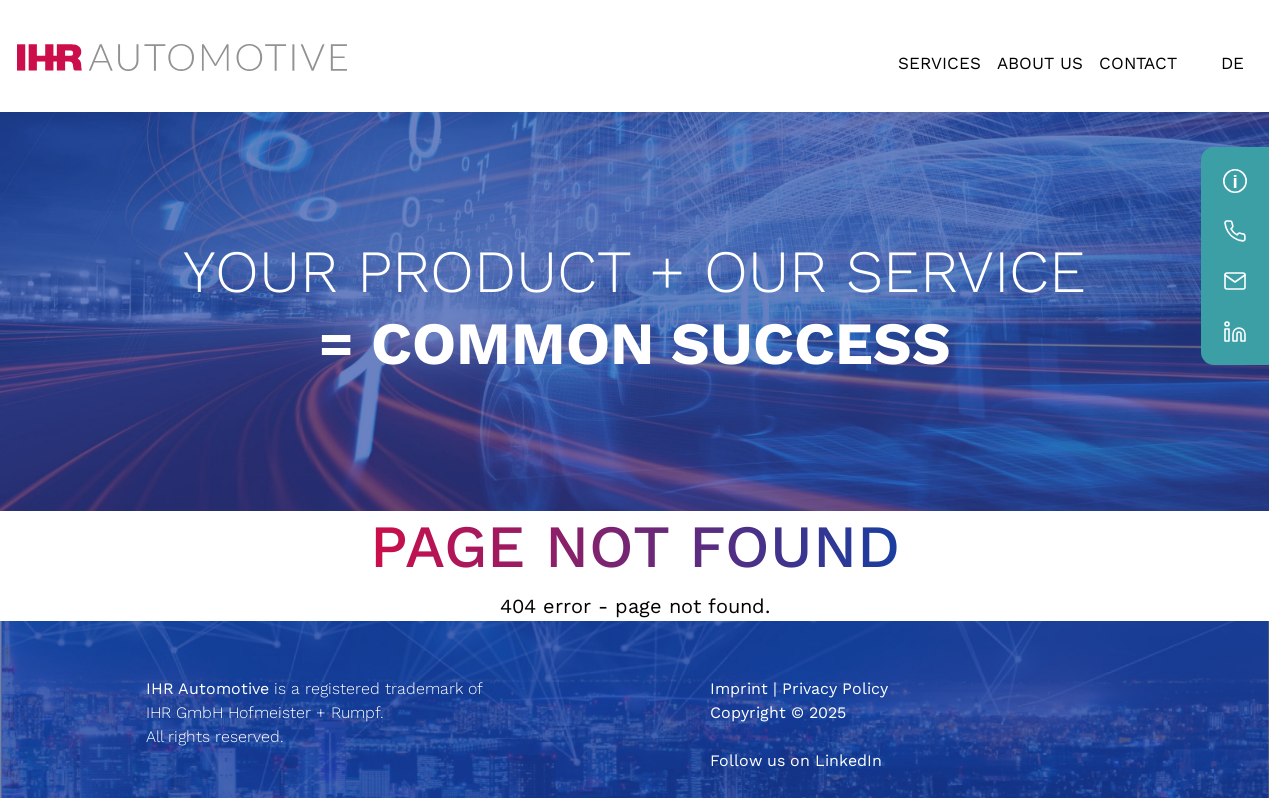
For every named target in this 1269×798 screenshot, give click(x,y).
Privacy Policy (835, 688)
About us (1040, 63)
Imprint (739, 688)
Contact (1138, 63)
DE (1232, 63)
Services (939, 63)
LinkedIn (848, 760)
